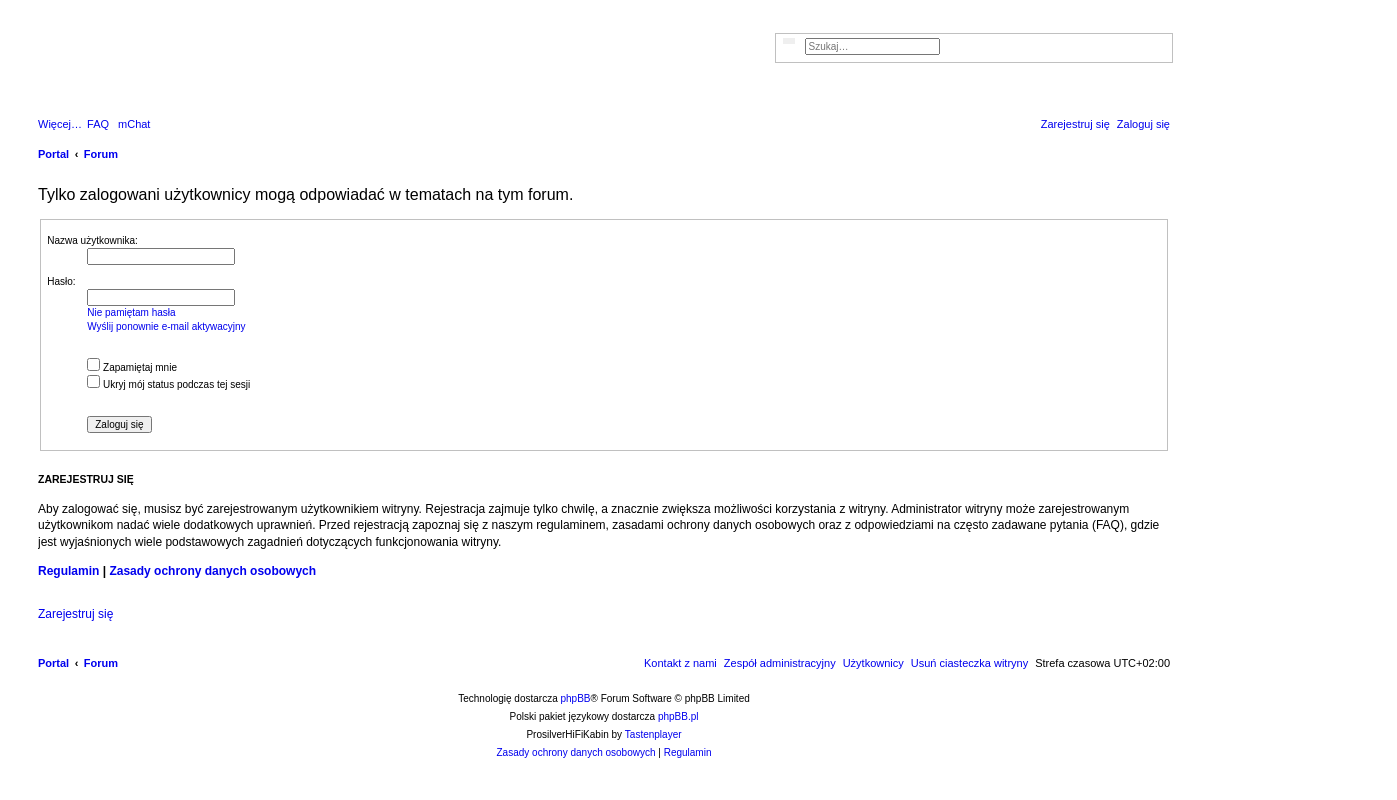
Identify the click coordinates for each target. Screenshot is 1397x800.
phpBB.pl (678, 716)
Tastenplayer (653, 734)
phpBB (576, 698)
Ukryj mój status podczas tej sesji (168, 384)
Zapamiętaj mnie (132, 367)
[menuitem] (98, 124)
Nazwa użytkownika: (92, 240)
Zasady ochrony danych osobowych (212, 571)
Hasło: (61, 281)
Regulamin (68, 571)
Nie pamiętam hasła (131, 312)
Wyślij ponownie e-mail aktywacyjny (166, 326)
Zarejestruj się (75, 614)
